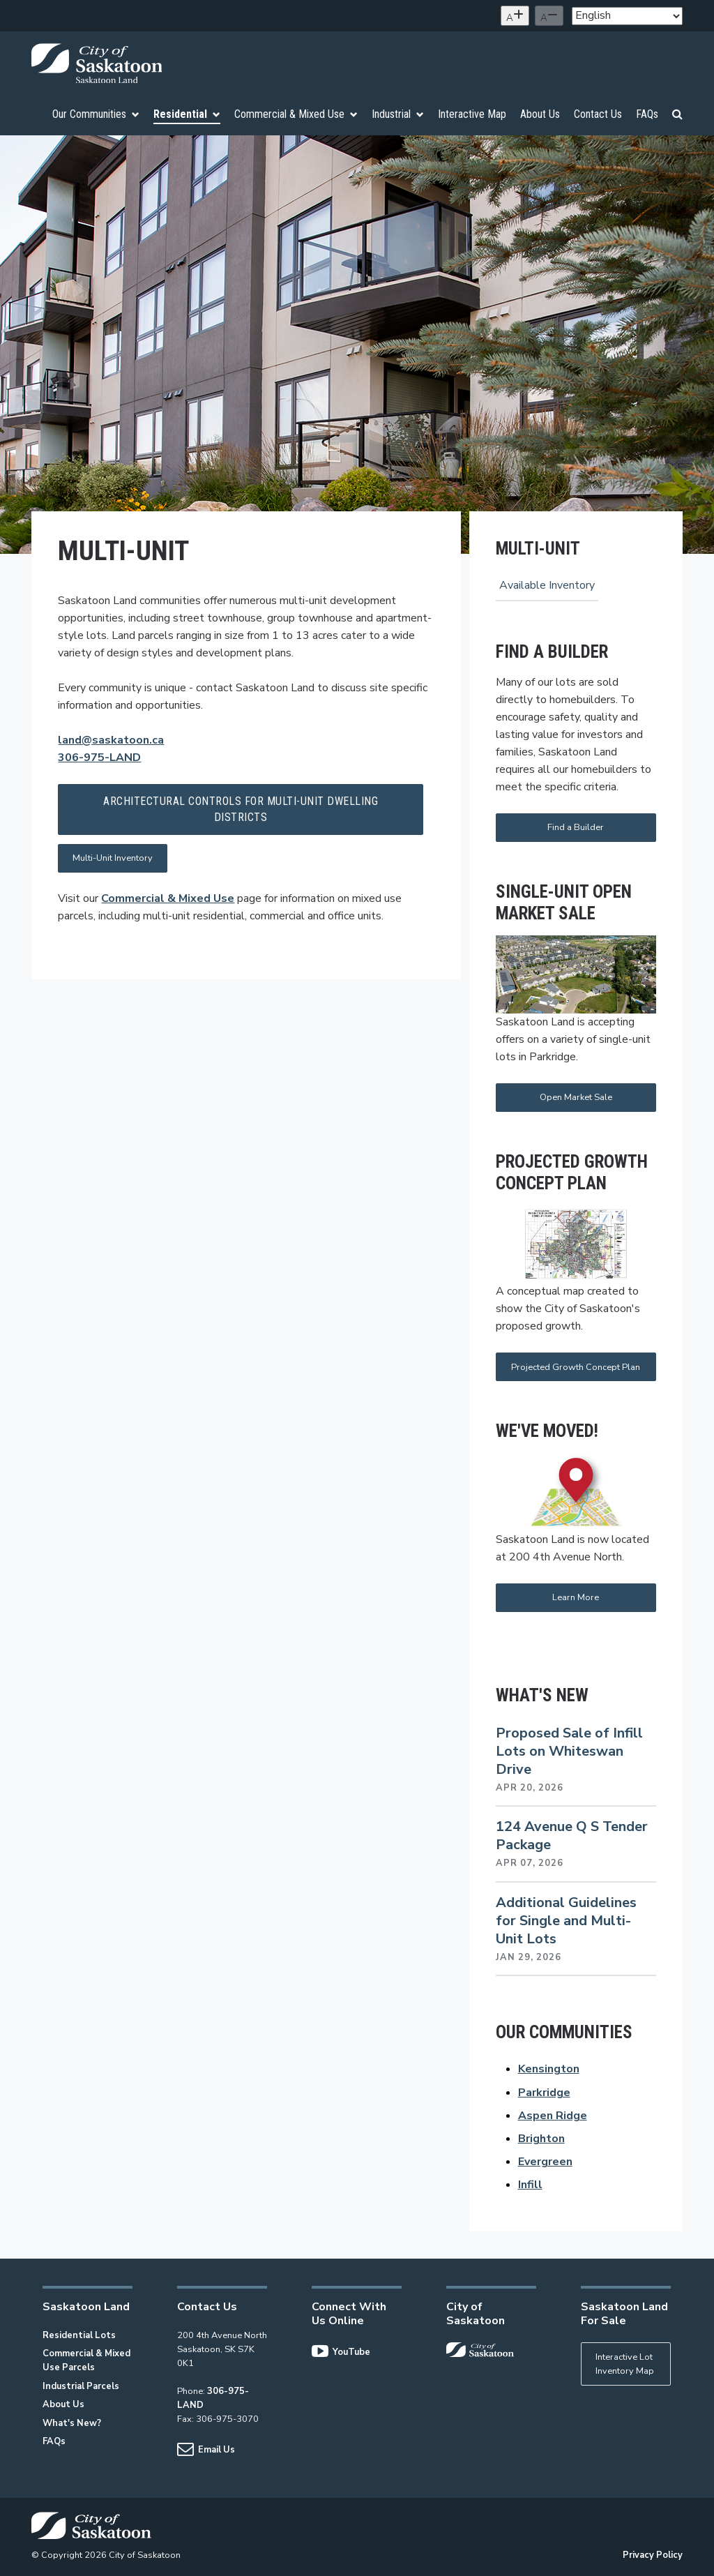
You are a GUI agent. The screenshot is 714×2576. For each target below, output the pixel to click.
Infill (530, 2184)
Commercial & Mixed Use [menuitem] (296, 114)
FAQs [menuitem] (647, 114)
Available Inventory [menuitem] (547, 585)
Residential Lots (79, 2335)
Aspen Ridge (552, 2115)
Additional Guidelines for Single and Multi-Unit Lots (566, 1920)
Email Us (206, 2449)
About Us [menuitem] (540, 114)
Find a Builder (575, 827)
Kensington (548, 2069)
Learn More (575, 1597)
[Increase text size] (515, 16)
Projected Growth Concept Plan (575, 1367)
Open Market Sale (576, 1097)
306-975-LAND (99, 757)
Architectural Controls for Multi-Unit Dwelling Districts (240, 809)
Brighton (541, 2138)
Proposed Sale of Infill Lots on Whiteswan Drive (569, 1751)
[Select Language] (627, 16)
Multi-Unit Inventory (113, 858)
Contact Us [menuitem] (598, 114)
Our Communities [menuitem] (95, 114)
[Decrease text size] (549, 16)
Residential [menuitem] (186, 114)
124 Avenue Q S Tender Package (572, 1835)
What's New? (72, 2423)
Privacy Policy (653, 2555)
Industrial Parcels (81, 2386)
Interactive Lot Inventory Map (624, 2364)
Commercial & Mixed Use (167, 898)
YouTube (341, 2352)
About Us (63, 2404)
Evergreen (545, 2161)
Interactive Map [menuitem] (472, 114)
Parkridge (544, 2092)
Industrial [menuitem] (398, 114)
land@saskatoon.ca (111, 740)
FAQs (54, 2441)
